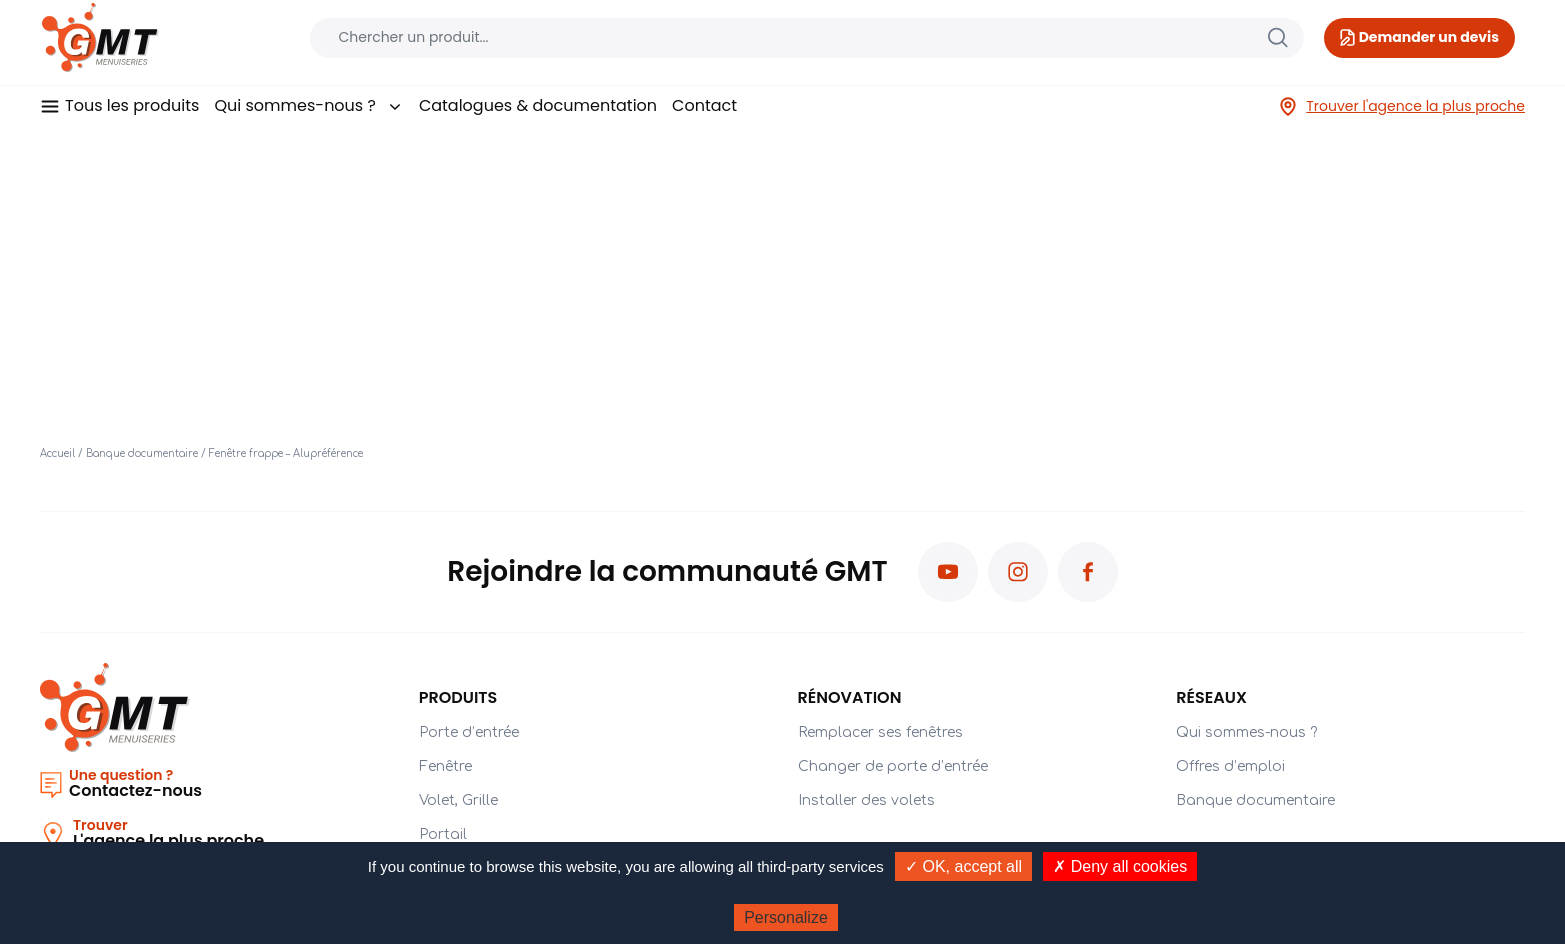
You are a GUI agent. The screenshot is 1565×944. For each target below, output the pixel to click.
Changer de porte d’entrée (893, 766)
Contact (704, 105)
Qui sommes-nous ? (308, 105)
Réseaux (1211, 697)
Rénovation (850, 697)
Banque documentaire (142, 453)
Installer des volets (866, 800)
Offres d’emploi (1230, 766)
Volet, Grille (458, 800)
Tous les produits (132, 105)
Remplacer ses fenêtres (880, 732)
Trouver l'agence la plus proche (1401, 106)
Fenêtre (445, 766)
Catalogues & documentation (538, 105)
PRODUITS (458, 697)
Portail (443, 834)
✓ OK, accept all (963, 866)
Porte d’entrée (469, 732)
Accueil (57, 453)
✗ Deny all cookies (1120, 866)
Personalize (786, 917)
